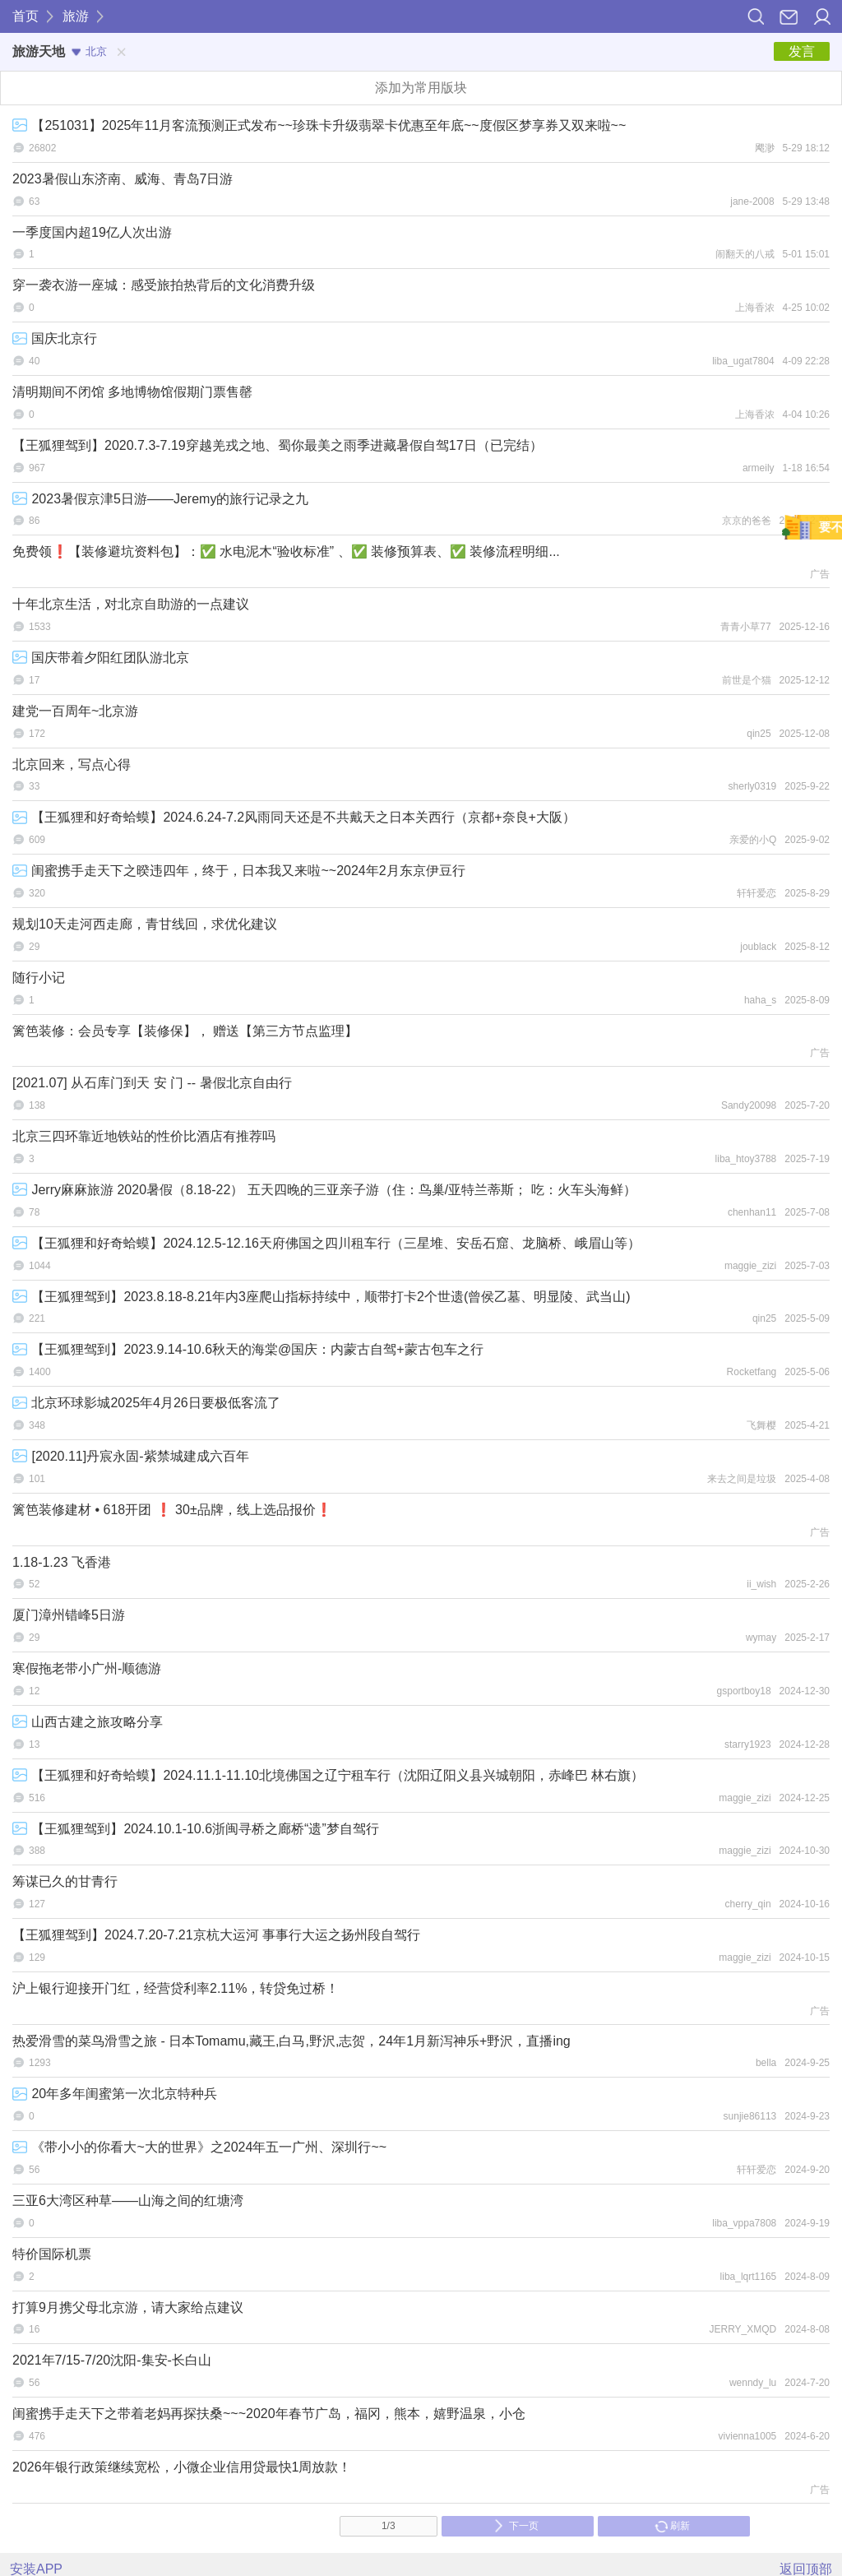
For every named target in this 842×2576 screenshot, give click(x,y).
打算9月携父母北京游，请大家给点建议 (127, 2307)
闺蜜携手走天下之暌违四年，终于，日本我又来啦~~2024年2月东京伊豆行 (238, 871)
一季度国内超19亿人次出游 (92, 232)
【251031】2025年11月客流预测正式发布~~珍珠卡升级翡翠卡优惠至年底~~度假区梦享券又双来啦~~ (319, 125)
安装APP (36, 2569)
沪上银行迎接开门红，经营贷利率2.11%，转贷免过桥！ (175, 1988)
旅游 (75, 16)
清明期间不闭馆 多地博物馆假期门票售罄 (132, 392)
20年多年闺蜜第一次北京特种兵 (114, 2094)
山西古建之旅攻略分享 (87, 1722)
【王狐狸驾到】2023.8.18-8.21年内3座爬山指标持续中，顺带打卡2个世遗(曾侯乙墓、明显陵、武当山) (321, 1297)
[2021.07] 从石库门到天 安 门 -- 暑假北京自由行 (152, 1083)
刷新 (672, 2526)
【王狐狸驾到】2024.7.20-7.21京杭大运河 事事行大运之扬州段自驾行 (216, 1935)
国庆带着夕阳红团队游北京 (100, 658)
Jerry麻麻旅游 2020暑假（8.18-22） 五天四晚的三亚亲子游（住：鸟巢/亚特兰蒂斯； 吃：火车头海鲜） (324, 1190)
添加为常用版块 (421, 88)
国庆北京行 (54, 338)
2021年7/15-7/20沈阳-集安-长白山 (111, 2360)
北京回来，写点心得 (71, 764)
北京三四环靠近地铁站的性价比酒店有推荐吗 (143, 1136)
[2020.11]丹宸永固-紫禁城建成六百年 (130, 1456)
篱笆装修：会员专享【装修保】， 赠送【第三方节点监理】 (185, 1031)
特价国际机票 (51, 2254)
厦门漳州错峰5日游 (68, 1615)
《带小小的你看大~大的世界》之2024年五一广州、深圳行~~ (199, 2147)
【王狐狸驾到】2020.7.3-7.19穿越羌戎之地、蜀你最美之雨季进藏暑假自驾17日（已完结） (277, 445)
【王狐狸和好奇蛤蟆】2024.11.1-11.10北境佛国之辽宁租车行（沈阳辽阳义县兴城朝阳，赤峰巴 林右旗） (328, 1775)
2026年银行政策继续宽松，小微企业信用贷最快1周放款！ (182, 2467)
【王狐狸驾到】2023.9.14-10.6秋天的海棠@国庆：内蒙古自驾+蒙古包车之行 (247, 1349)
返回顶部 (806, 2569)
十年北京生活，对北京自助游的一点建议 (130, 604)
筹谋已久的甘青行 (65, 1881)
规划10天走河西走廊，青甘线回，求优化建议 (144, 924)
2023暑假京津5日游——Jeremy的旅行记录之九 (160, 499)
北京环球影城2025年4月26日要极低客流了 (146, 1403)
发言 (802, 51)
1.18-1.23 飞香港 (61, 1562)
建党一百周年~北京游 (75, 711)
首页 (25, 16)
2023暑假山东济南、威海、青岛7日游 (123, 179)
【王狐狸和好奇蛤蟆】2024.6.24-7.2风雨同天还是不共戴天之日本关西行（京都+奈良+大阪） (294, 817)
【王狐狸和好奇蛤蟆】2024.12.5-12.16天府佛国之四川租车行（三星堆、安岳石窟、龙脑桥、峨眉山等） (326, 1243)
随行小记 (38, 978)
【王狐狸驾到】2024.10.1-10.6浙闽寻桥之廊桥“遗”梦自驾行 (195, 1829)
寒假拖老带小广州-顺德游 (86, 1668)
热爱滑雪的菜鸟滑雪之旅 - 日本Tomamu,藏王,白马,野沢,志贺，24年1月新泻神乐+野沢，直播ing (291, 2041)
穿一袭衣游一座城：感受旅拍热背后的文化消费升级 (163, 285)
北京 (89, 51)
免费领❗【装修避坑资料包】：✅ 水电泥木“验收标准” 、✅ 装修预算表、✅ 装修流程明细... (286, 551)
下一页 (516, 2526)
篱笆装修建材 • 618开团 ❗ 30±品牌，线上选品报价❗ (172, 1510)
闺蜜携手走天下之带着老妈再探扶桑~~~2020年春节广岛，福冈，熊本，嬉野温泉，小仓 (268, 2414)
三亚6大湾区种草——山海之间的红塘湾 (127, 2201)
